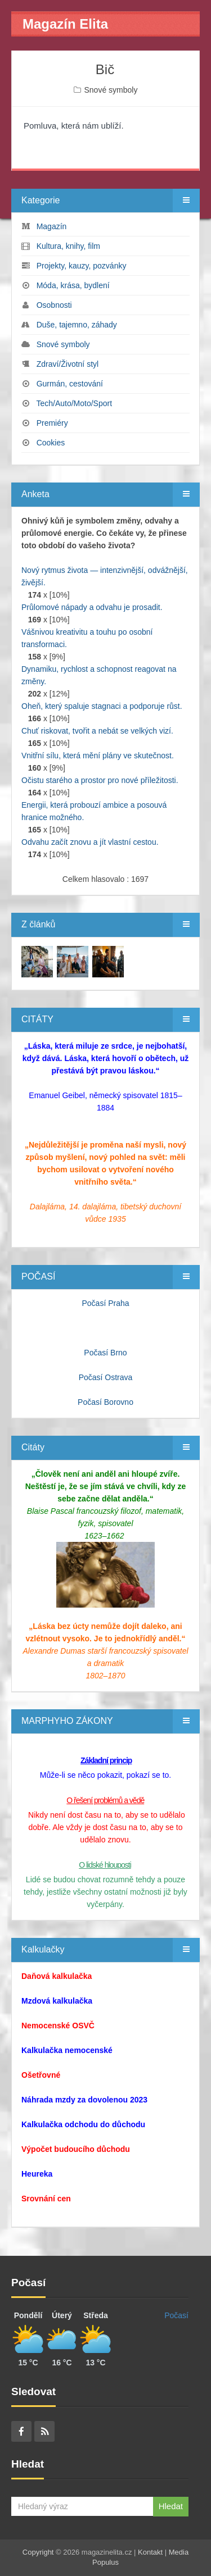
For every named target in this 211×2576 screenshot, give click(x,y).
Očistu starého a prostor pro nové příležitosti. (99, 780)
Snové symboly (110, 89)
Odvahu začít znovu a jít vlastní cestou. (90, 842)
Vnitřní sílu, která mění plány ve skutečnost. (97, 755)
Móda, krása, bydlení (73, 285)
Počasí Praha (105, 1303)
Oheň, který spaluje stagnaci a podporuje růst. (101, 706)
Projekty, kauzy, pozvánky (82, 265)
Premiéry (52, 422)
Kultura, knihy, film (68, 246)
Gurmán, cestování (70, 383)
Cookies (51, 442)
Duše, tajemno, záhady (77, 324)
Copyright (38, 2552)
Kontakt (150, 2552)
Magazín (52, 226)
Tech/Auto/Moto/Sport (74, 403)
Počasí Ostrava (106, 1377)
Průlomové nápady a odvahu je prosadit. (92, 607)
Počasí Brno (105, 1352)
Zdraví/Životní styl (67, 363)
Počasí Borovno (105, 1402)
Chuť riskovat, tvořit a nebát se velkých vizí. (97, 730)
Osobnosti (54, 305)
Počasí (176, 2315)
